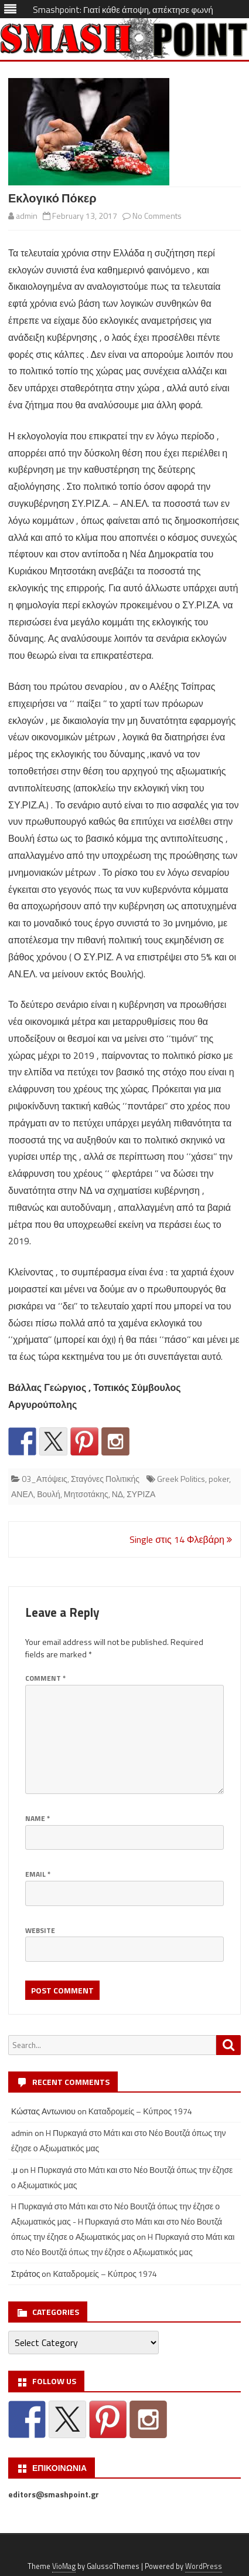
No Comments (157, 215)
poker (219, 1479)
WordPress (203, 2566)
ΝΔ (117, 1494)
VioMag (64, 2566)
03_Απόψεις (44, 1479)
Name (37, 1818)
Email (37, 1874)
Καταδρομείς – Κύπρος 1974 (140, 2111)
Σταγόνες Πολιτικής (105, 1479)
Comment (45, 1678)
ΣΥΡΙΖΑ (141, 1494)
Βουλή (48, 1494)
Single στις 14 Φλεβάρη (180, 1539)
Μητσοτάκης (86, 1494)
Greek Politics (181, 1479)
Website (40, 1930)
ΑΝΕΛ (22, 1494)
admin (26, 215)
